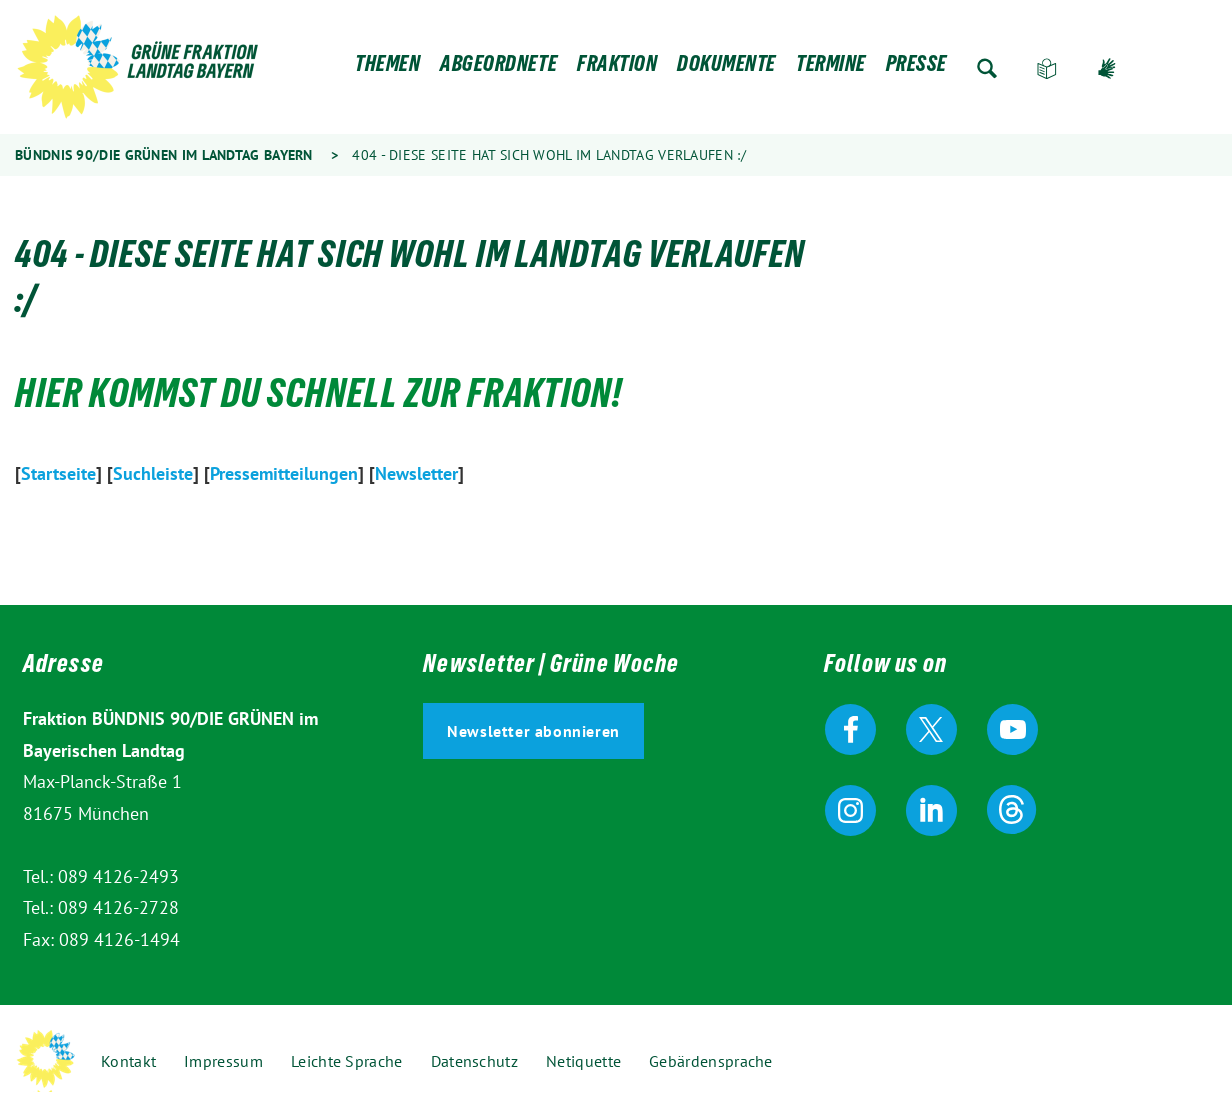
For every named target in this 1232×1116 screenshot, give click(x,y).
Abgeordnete (498, 68)
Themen (387, 68)
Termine (831, 68)
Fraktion (617, 68)
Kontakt (128, 1061)
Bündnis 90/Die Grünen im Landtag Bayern (164, 155)
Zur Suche (987, 68)
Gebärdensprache (1107, 68)
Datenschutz (474, 1061)
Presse (916, 68)
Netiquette (583, 1061)
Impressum (223, 1061)
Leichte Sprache (1047, 68)
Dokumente (726, 68)
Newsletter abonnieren (533, 731)
